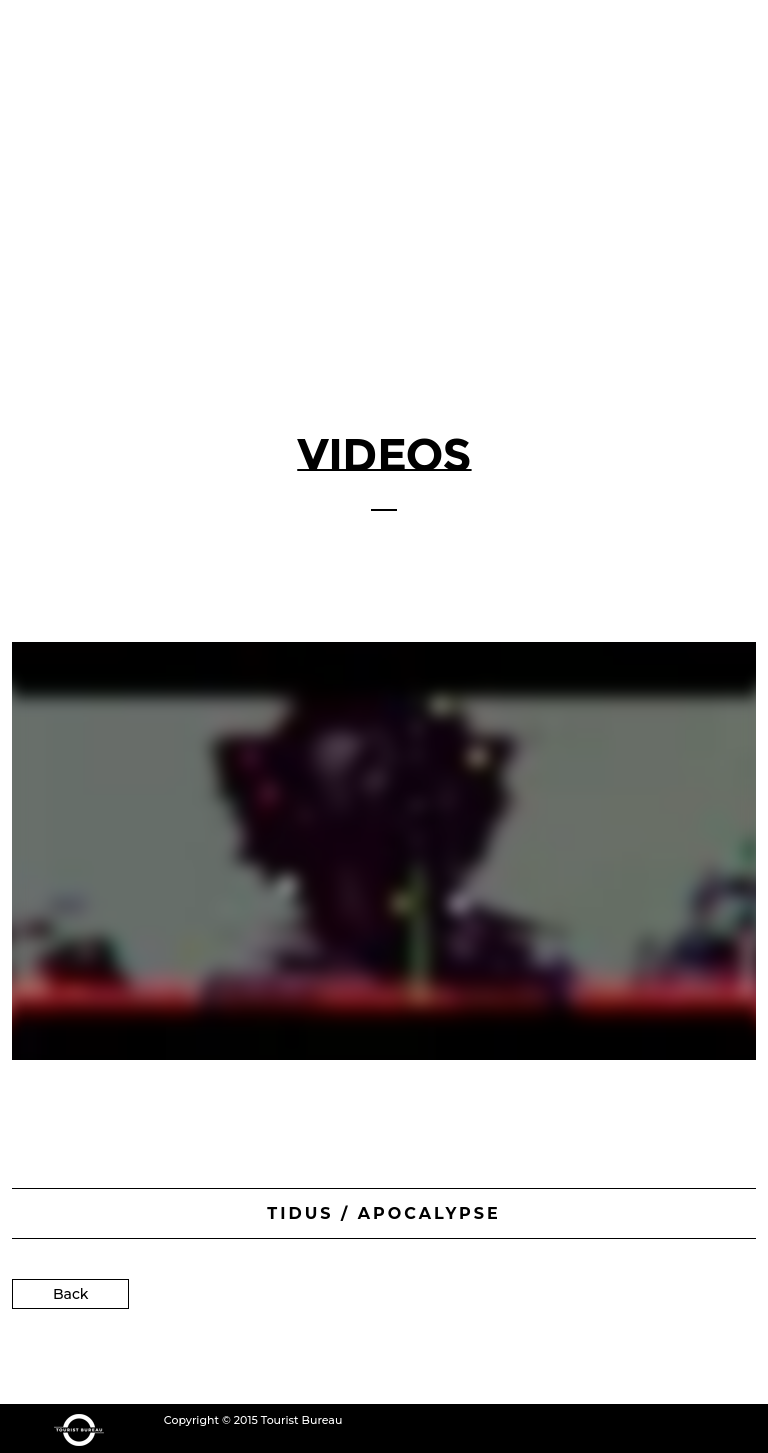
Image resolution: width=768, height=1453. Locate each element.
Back (70, 1291)
